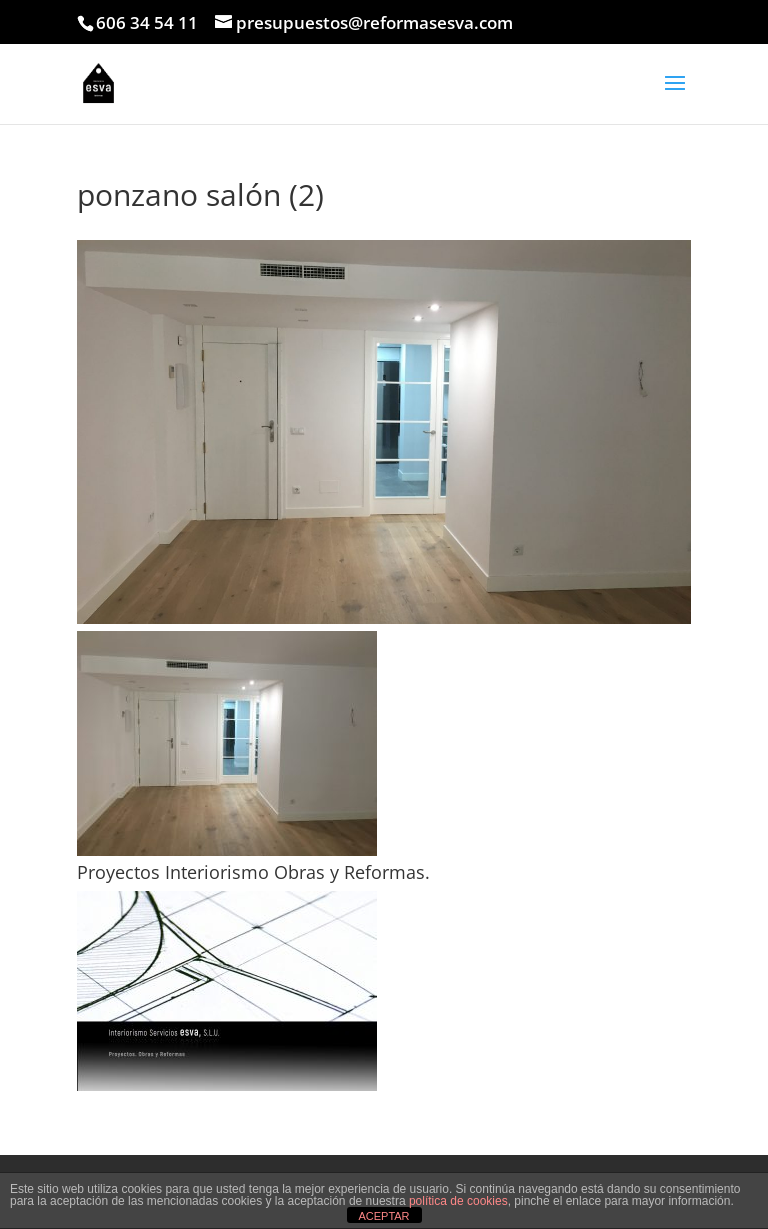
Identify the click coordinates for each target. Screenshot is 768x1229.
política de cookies (458, 1201)
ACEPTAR (383, 1216)
